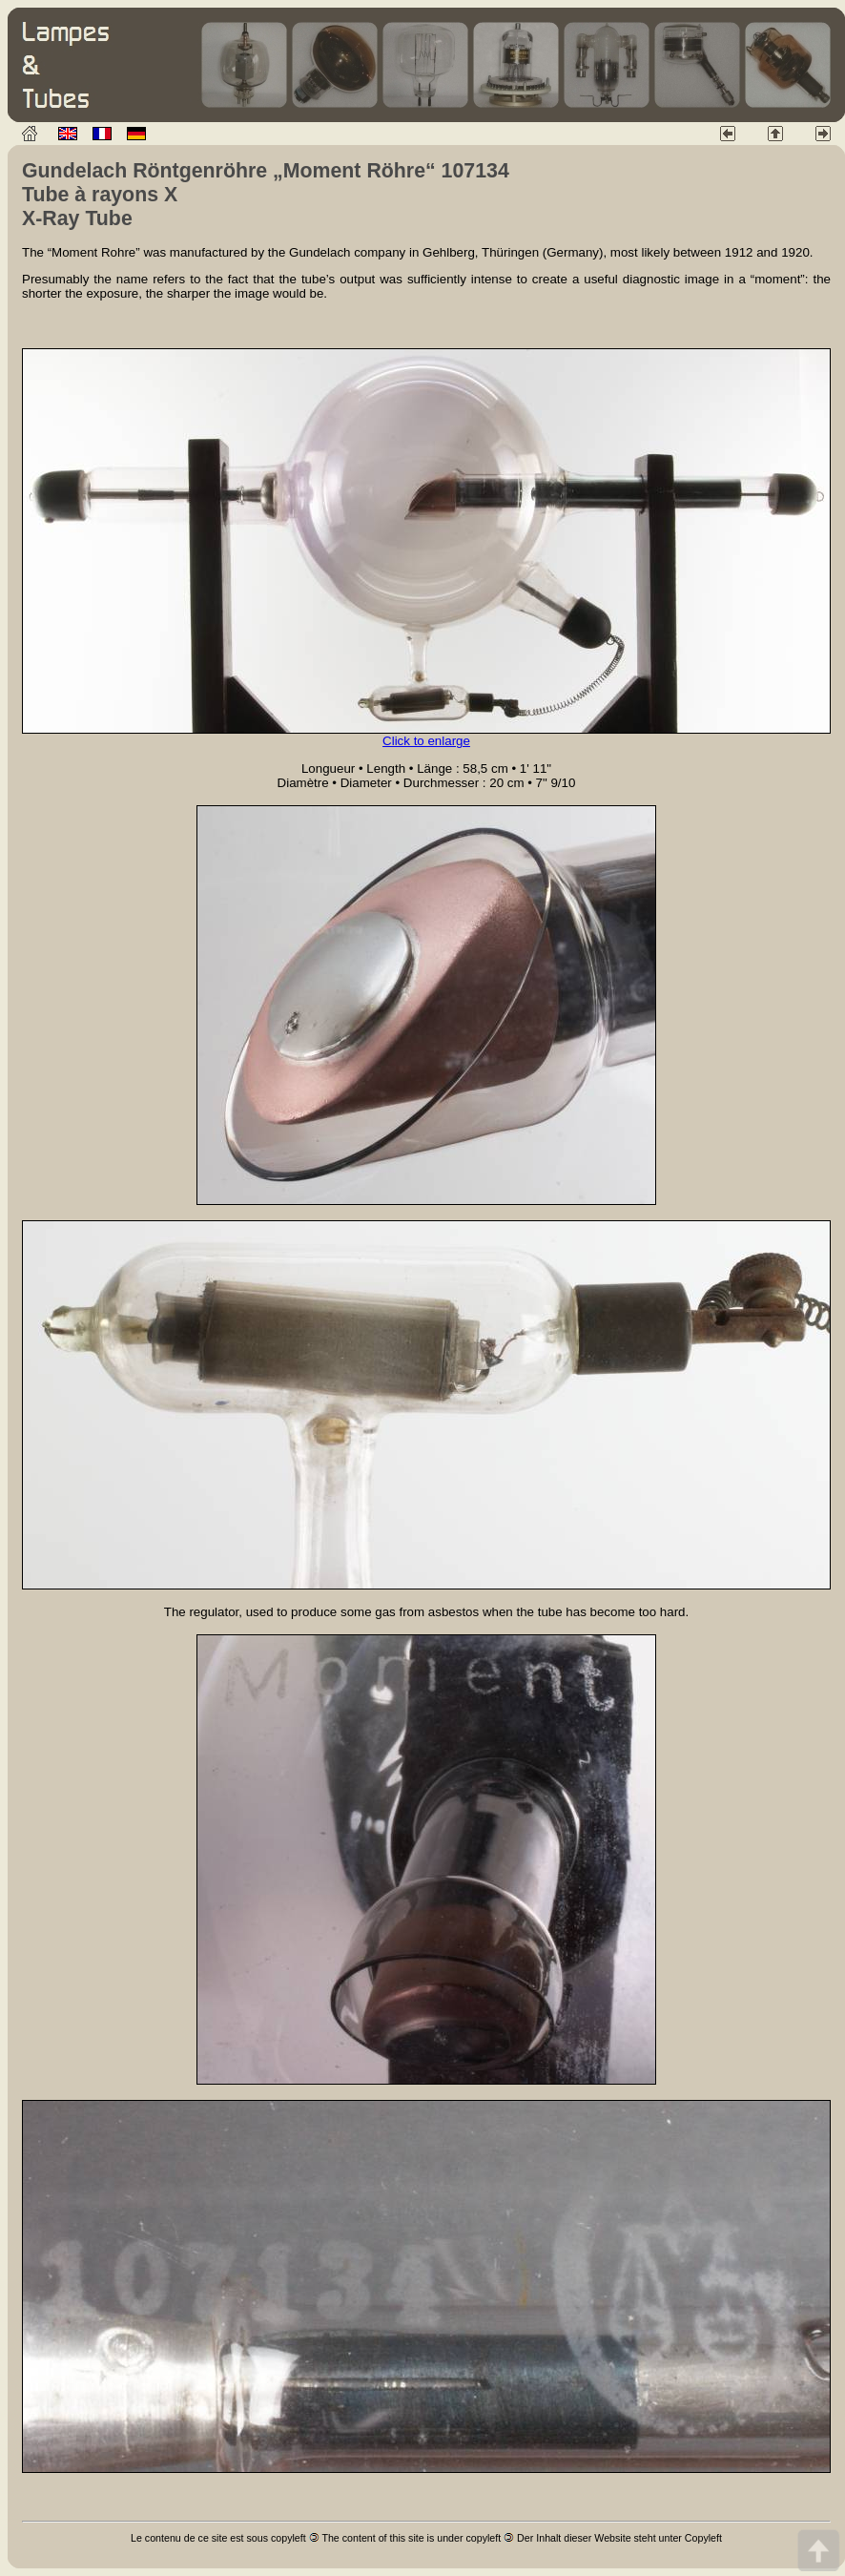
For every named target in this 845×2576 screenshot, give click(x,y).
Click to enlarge (426, 741)
